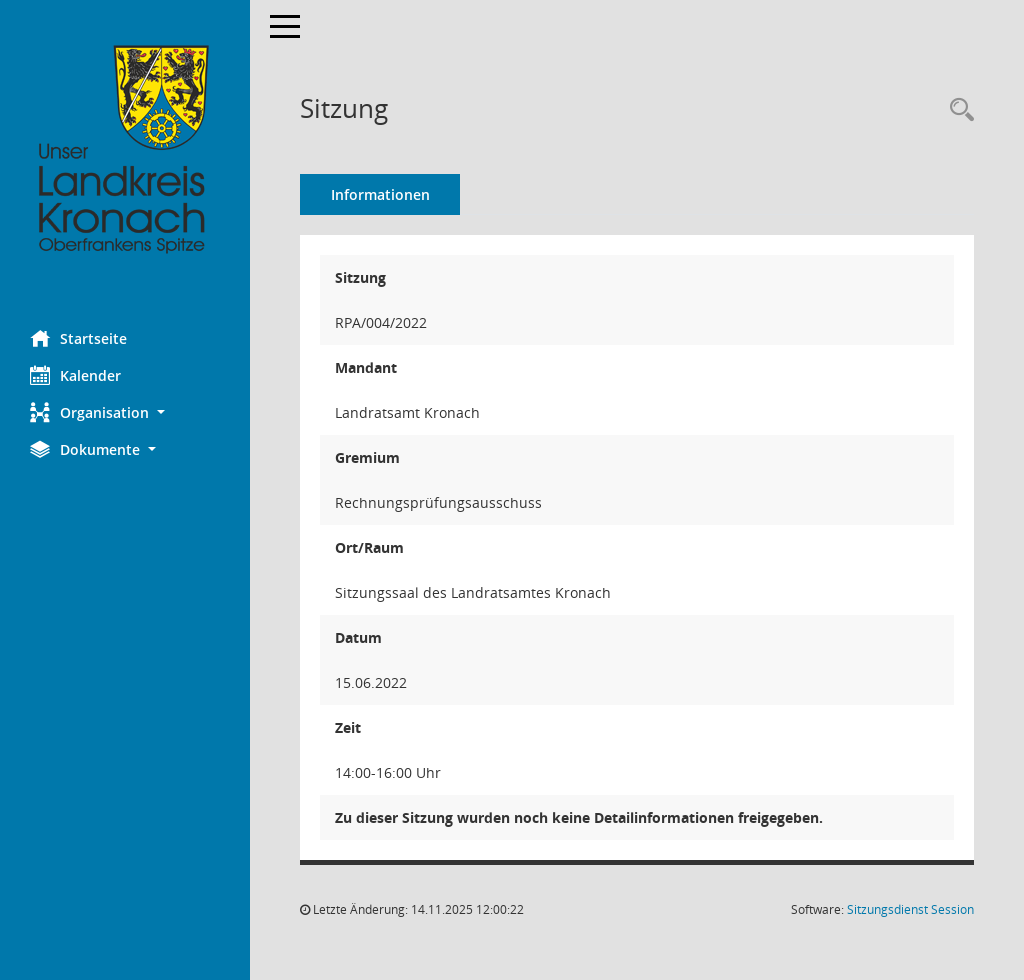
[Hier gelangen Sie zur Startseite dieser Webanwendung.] (125, 150)
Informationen (380, 194)
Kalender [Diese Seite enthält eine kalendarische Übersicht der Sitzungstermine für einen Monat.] (75, 375)
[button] (125, 412)
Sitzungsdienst (910, 909)
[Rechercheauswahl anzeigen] (957, 110)
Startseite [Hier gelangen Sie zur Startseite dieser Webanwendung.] (78, 338)
